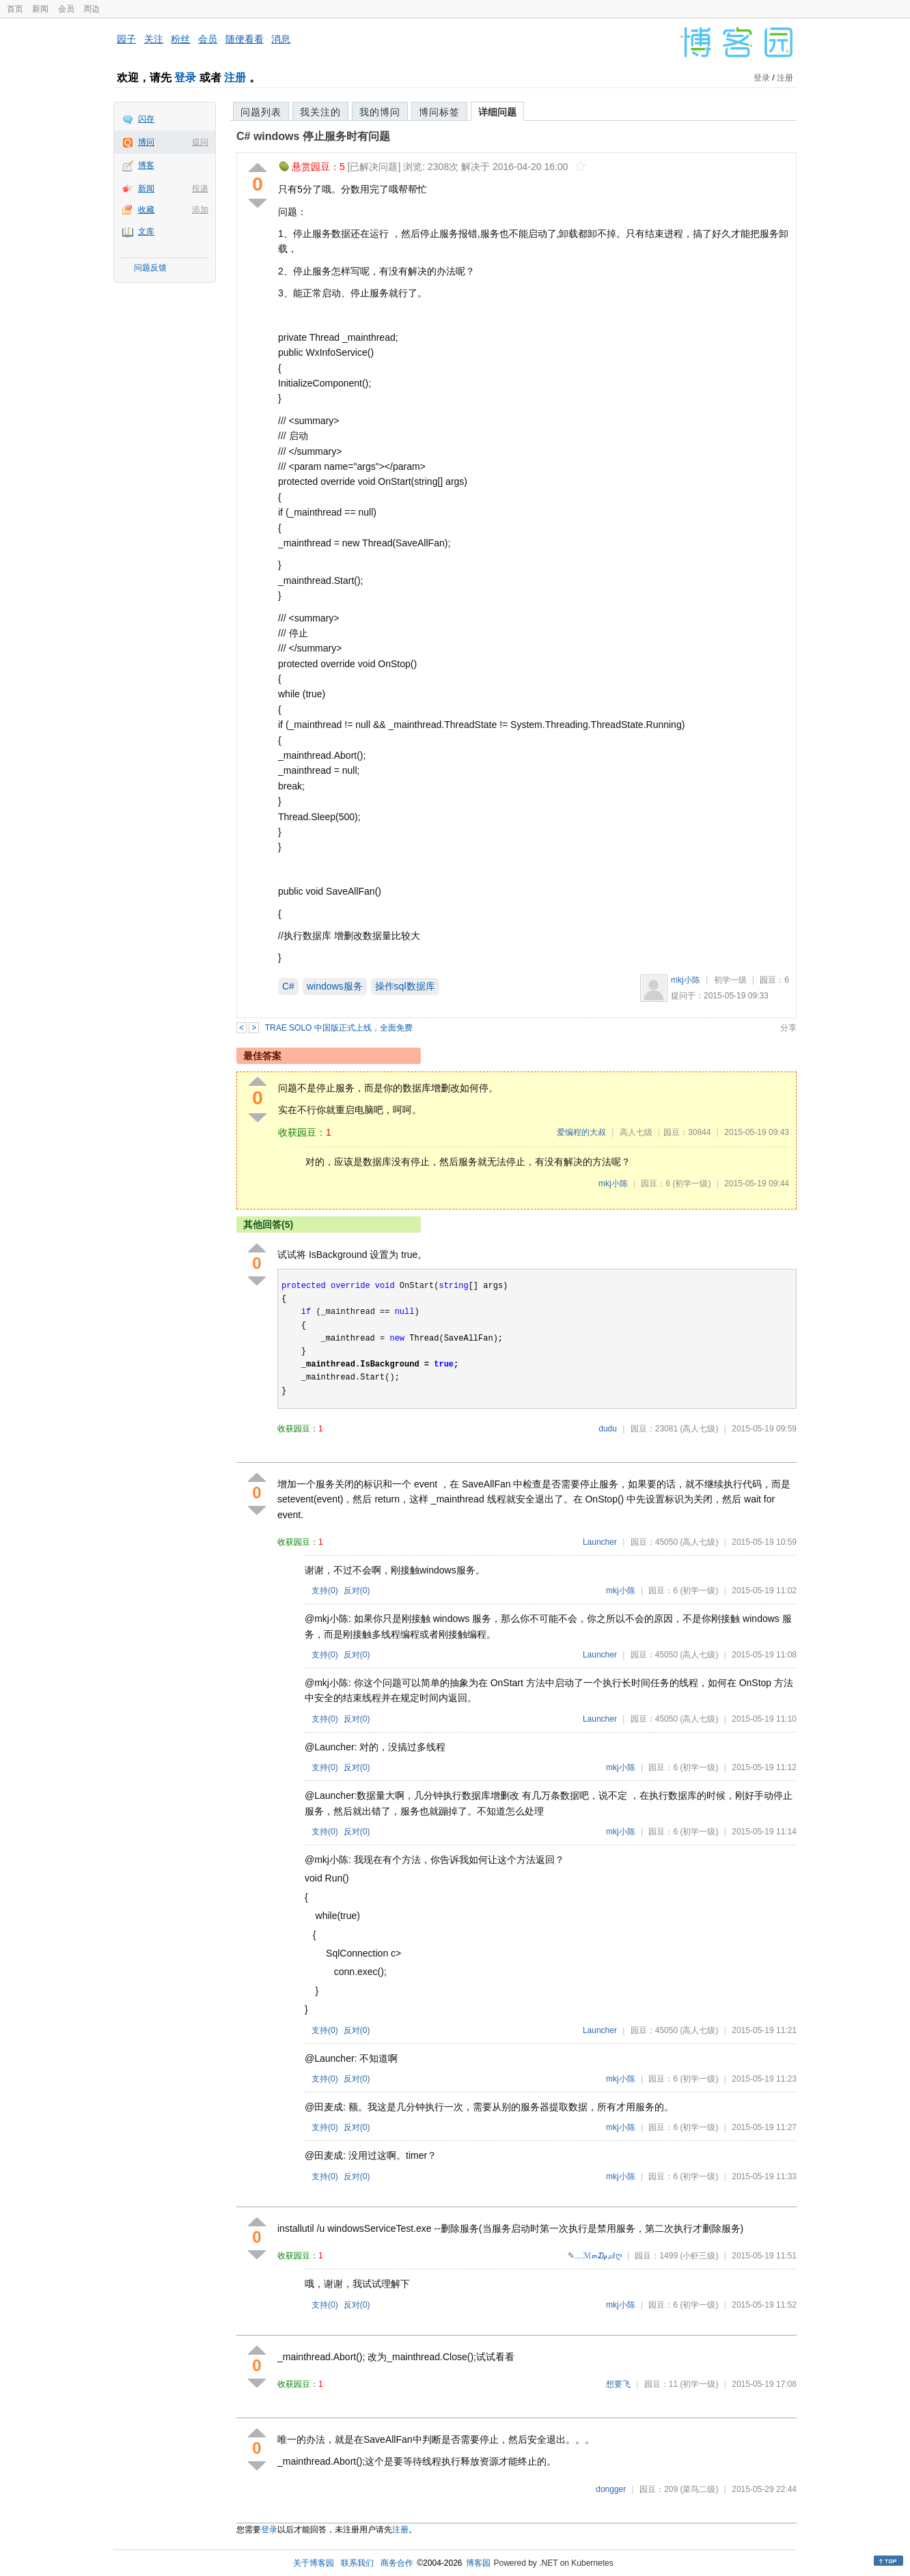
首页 (15, 9)
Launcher (600, 1542)
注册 (235, 77)
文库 (146, 231)
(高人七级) (699, 1428)
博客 (146, 165)
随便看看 (244, 38)
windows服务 (335, 986)
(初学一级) (691, 1183)
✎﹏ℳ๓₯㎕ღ (595, 2255)
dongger (611, 2489)
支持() (325, 1590)
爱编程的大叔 (581, 1132)
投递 (200, 188)
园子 (126, 38)
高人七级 (636, 1132)
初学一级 (730, 980)
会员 (66, 9)
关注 (153, 38)
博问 (146, 142)
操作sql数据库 (405, 986)
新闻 (40, 9)
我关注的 (320, 112)
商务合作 (397, 2563)
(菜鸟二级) (699, 2489)
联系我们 (357, 2563)
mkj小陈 (685, 980)
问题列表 (260, 112)
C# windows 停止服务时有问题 (313, 136)
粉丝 (180, 38)
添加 (200, 209)
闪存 (146, 119)
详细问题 (497, 112)
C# (288, 986)
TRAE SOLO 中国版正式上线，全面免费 (339, 1028)
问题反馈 (150, 267)
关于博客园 (313, 2563)
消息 (280, 38)
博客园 (478, 2563)
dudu (607, 1428)
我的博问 (379, 112)
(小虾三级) (699, 2255)
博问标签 (439, 112)
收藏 (146, 209)
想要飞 (618, 2384)
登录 (185, 77)
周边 (91, 9)
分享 (788, 1028)
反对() (357, 1590)
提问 (200, 142)
